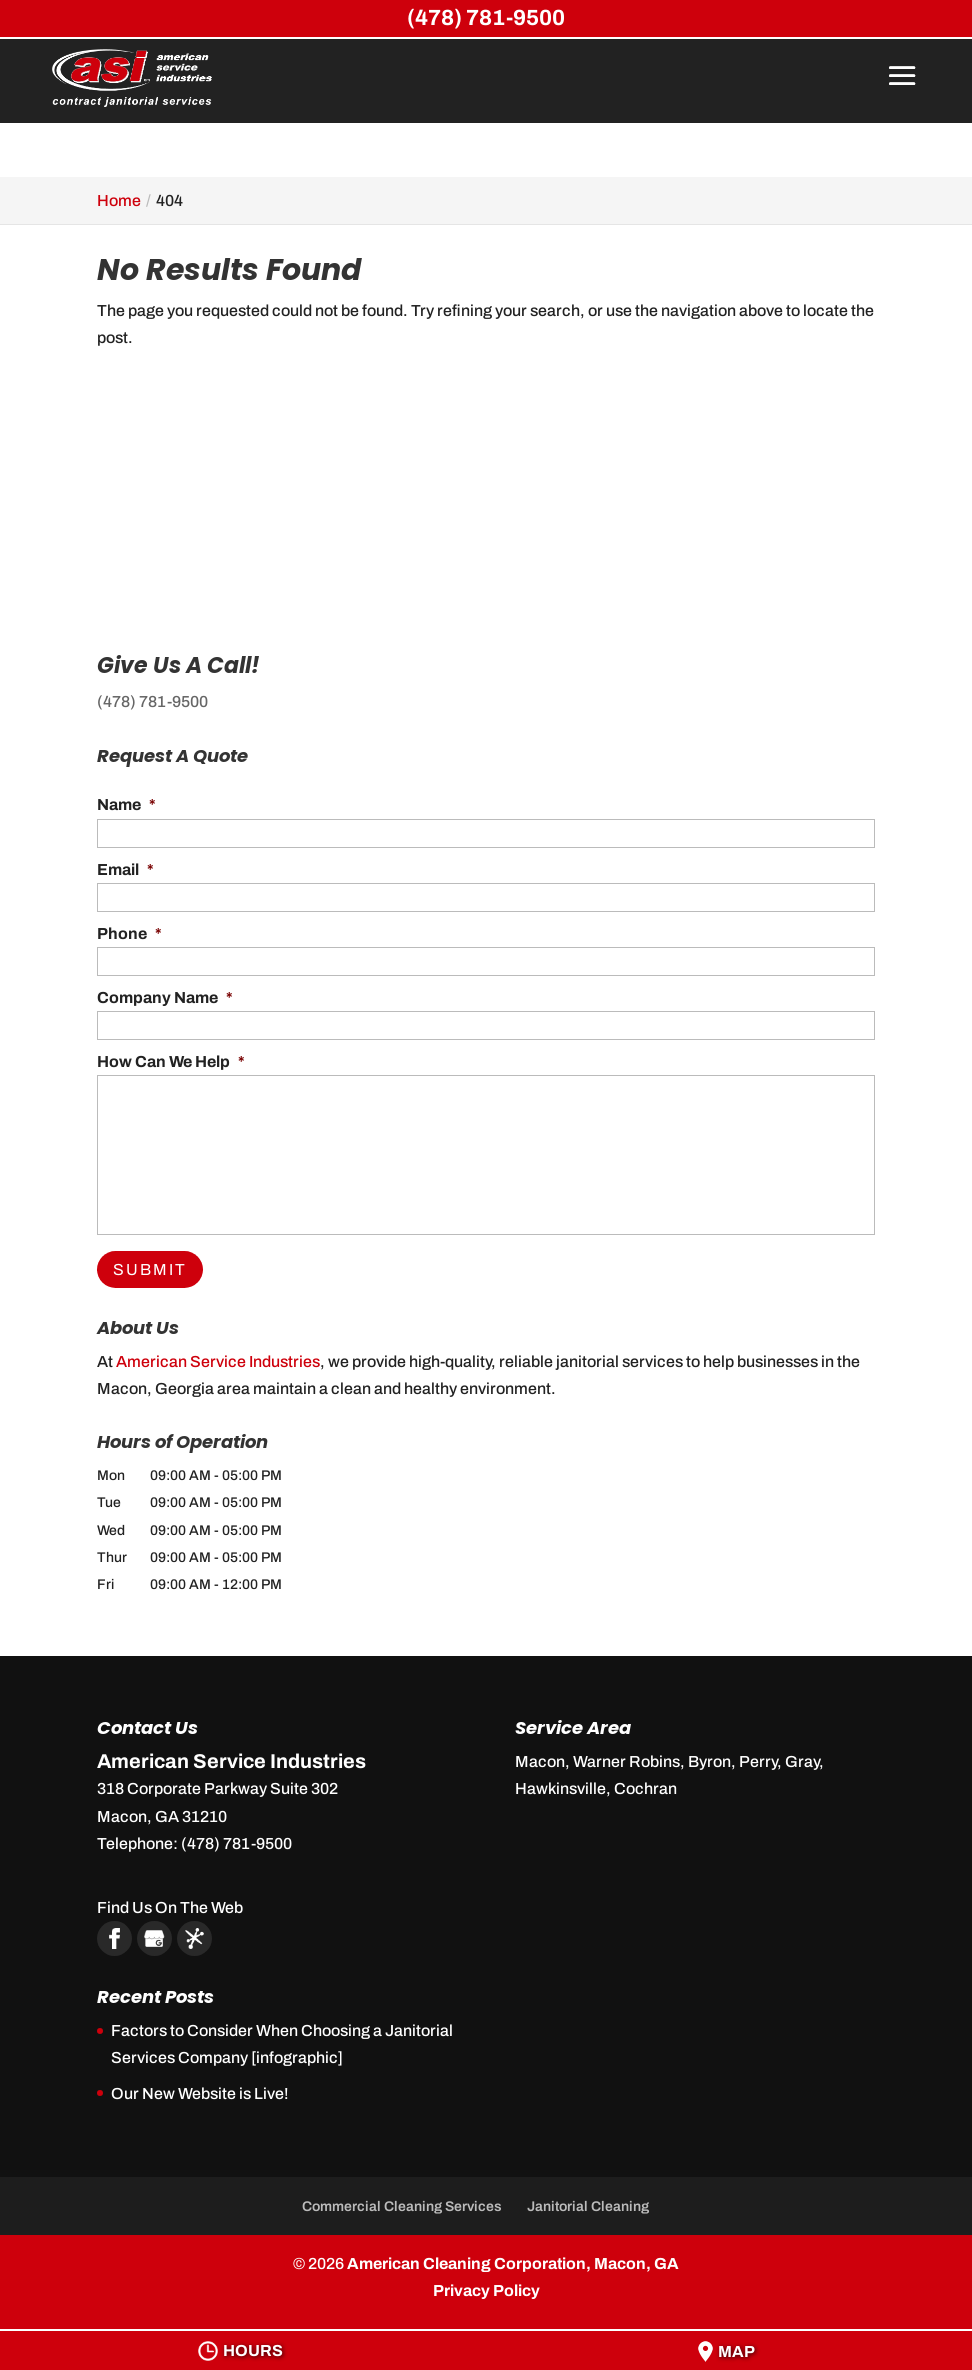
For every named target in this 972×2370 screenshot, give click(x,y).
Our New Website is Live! (200, 2093)
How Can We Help (171, 1061)
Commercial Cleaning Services (402, 2206)
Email (125, 869)
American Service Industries (218, 1361)
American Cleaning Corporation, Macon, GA (513, 2263)
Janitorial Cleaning (588, 2206)
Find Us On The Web (170, 1907)
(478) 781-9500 (152, 701)
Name (126, 804)
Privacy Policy (486, 2290)
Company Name (165, 997)
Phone (129, 933)
